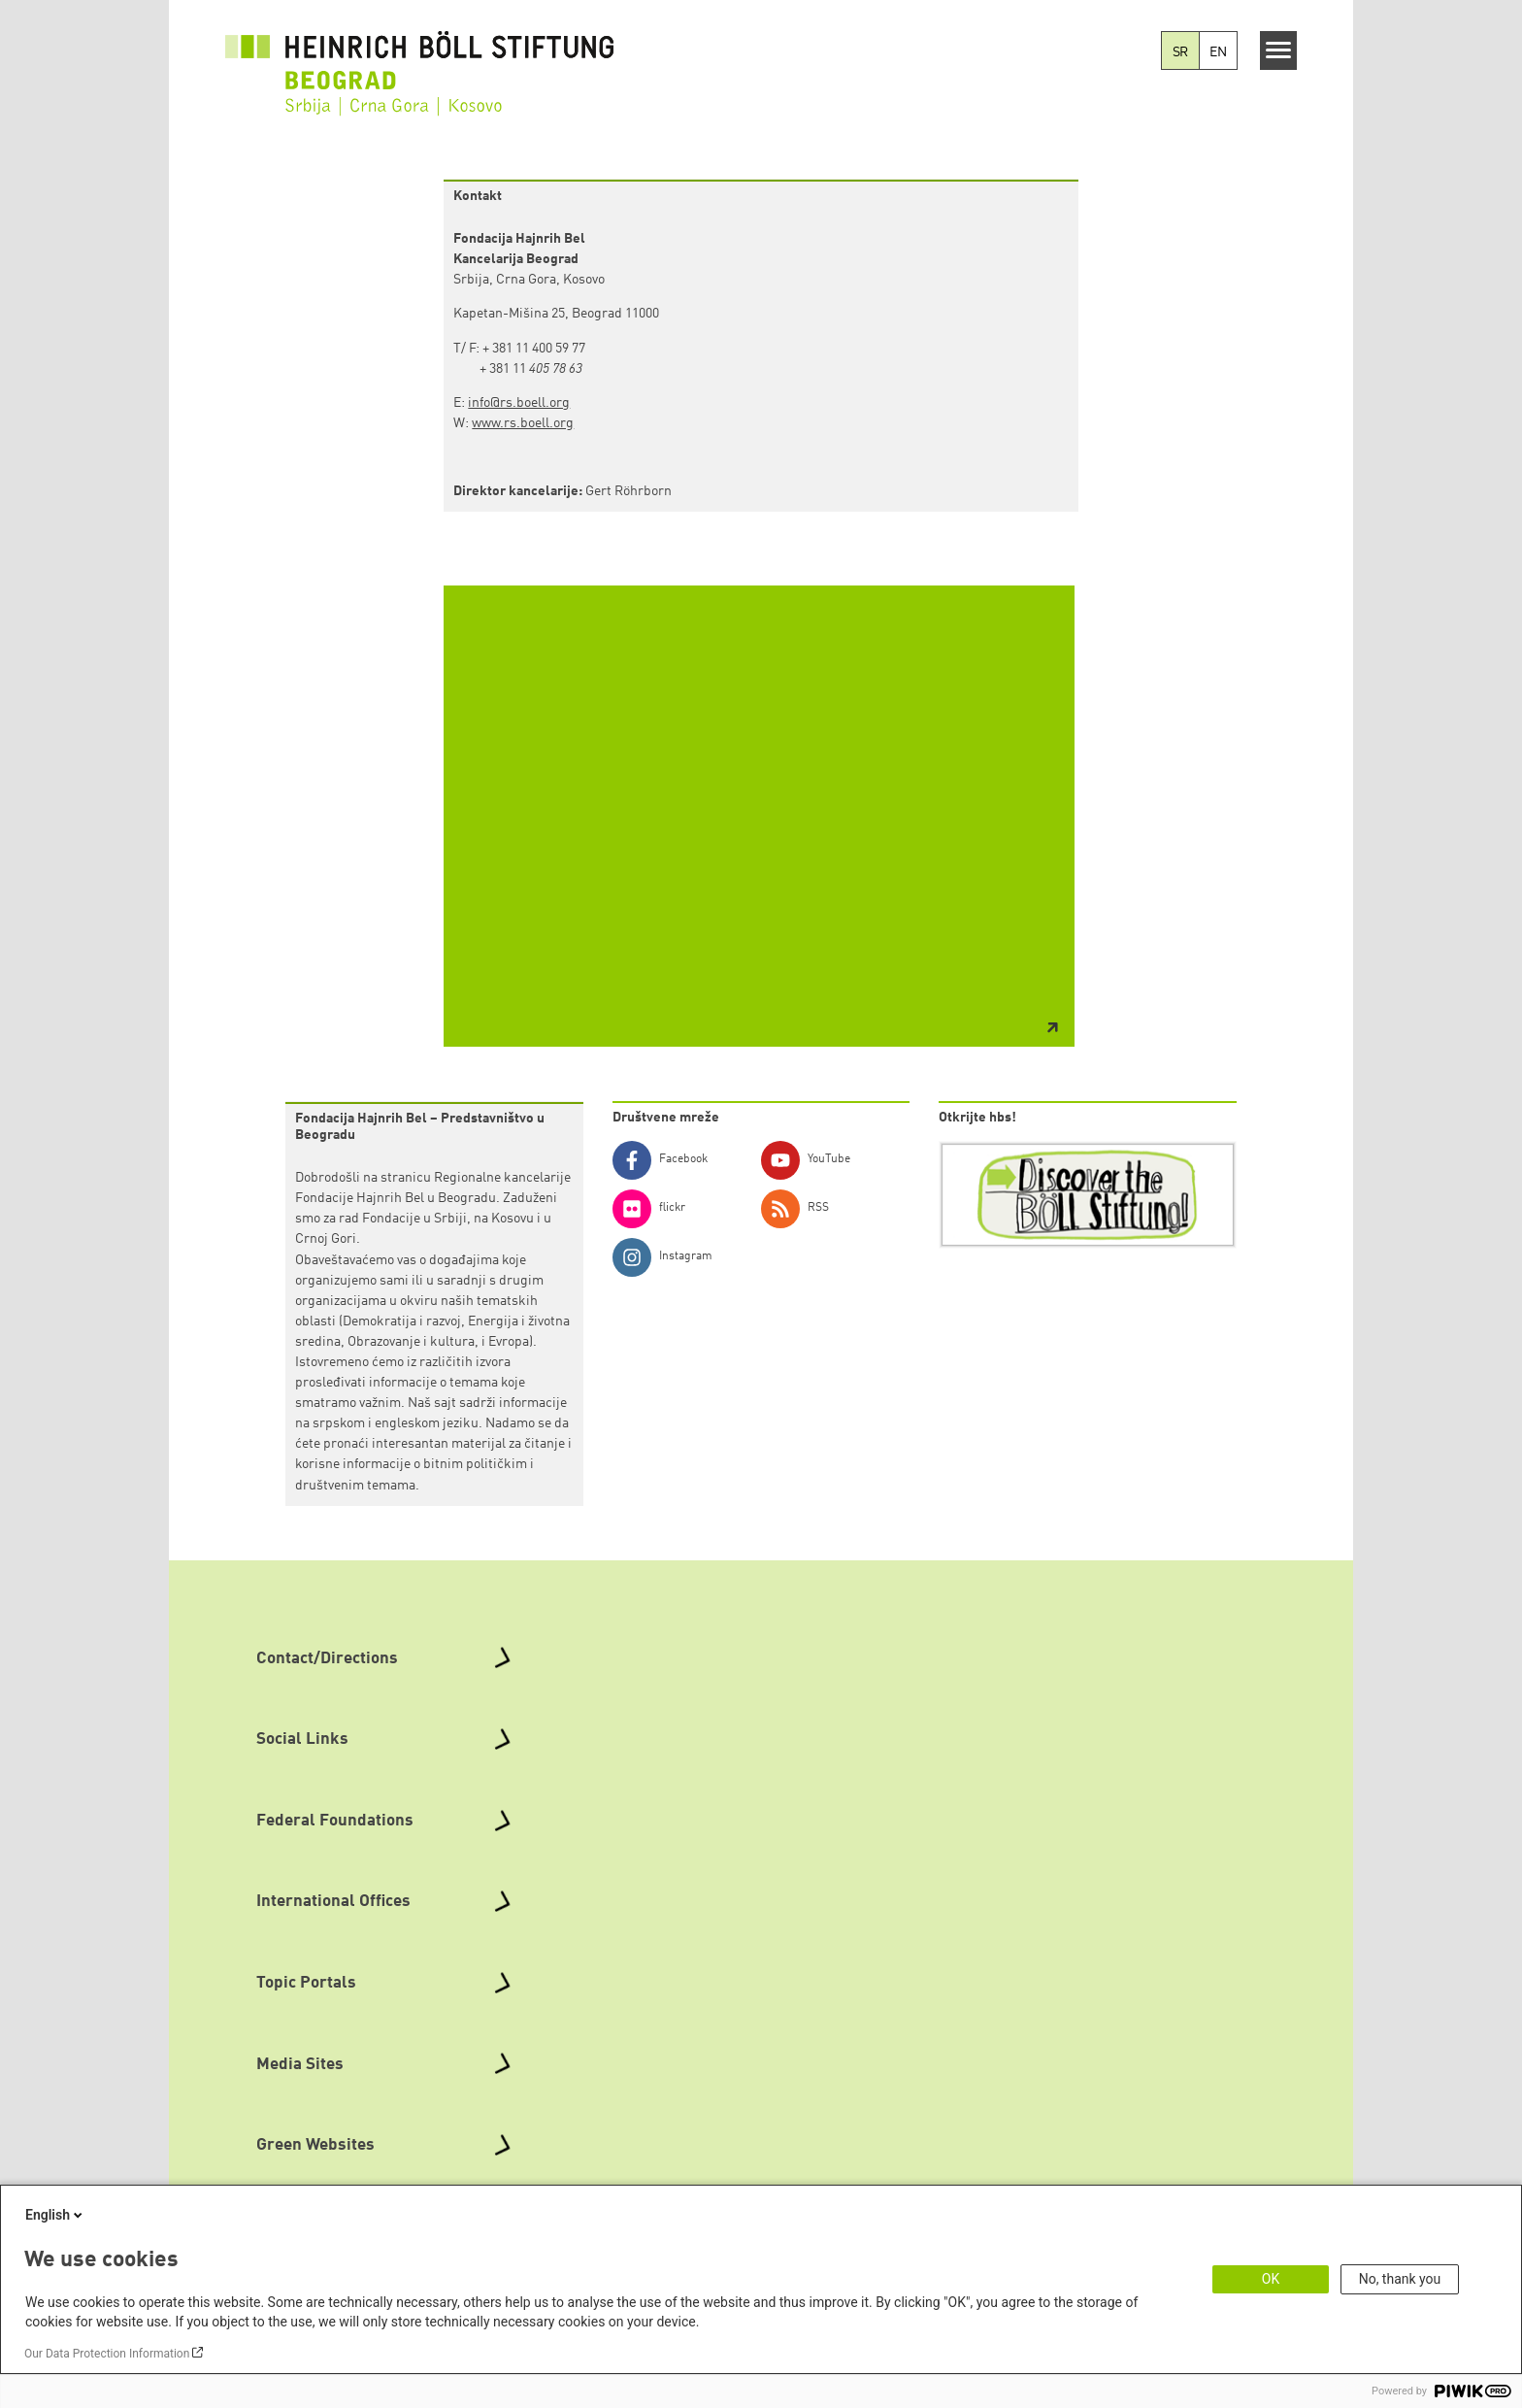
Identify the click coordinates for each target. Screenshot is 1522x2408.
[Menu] (1279, 50)
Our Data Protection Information (106, 2353)
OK (1270, 2279)
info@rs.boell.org (519, 403)
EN (1218, 52)
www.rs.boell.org (523, 423)
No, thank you (1400, 2279)
